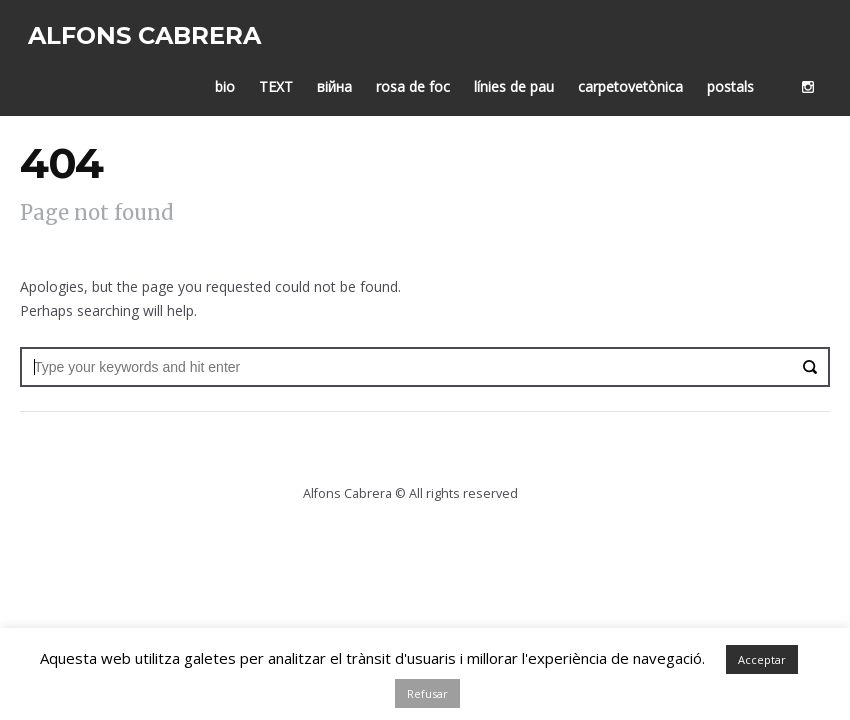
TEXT (284, 78)
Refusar (427, 693)
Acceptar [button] (762, 659)
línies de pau (522, 78)
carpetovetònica (638, 78)
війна (342, 78)
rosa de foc (421, 78)
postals (738, 78)
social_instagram (816, 79)
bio (233, 78)
